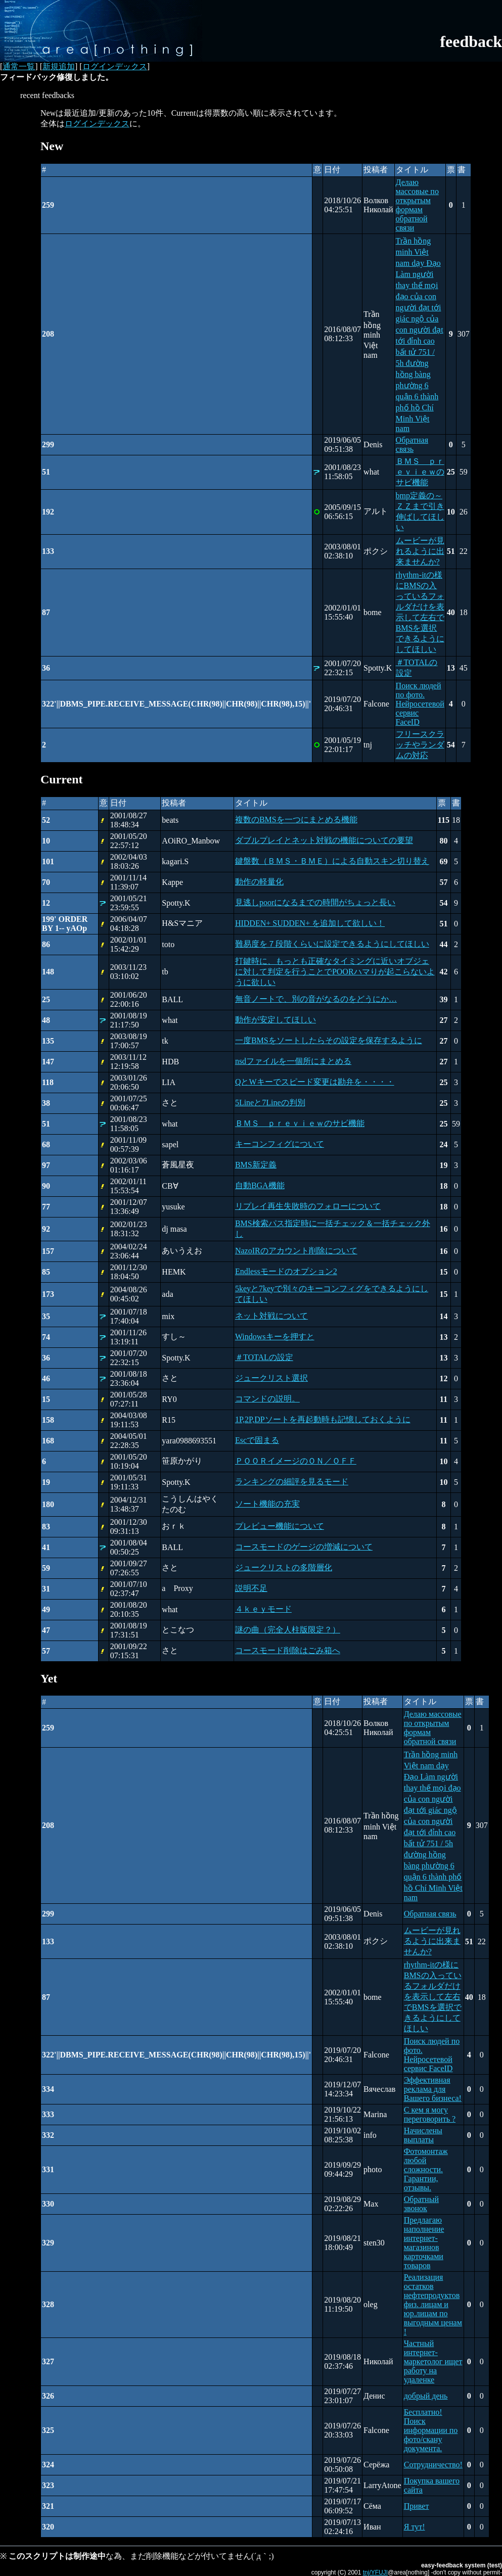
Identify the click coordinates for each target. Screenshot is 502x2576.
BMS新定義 (256, 1164)
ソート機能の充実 (267, 1504)
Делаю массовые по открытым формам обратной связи (417, 205)
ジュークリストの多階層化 (283, 1567)
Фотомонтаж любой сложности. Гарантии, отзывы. (426, 2169)
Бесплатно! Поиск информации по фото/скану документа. (431, 2430)
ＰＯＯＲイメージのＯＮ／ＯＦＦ (295, 1461)
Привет (416, 2506)
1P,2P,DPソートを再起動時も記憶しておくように (322, 1419)
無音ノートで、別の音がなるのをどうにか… (316, 999)
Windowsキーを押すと (274, 1336)
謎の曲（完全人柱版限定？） (287, 1629)
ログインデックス (114, 66)
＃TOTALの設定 (264, 1357)
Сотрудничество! (433, 2464)
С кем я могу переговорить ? (429, 2114)
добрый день (426, 2396)
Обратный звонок (421, 2204)
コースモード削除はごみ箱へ (287, 1650)
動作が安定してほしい (275, 1019)
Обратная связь (412, 444)
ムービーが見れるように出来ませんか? (420, 551)
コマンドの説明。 (267, 1398)
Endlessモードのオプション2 (286, 1271)
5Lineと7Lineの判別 (270, 1102)
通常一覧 (19, 66)
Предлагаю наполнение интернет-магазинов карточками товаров (424, 2243)
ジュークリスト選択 (271, 1378)
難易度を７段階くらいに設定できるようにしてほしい (332, 944)
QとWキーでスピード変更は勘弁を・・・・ (314, 1082)
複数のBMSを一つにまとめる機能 (296, 819)
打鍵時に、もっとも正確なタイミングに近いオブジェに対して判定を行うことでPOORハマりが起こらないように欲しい (335, 972)
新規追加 (58, 66)
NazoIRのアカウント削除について (296, 1250)
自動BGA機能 (260, 1185)
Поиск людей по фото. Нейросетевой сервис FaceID (420, 703)
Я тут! (414, 2526)
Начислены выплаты (423, 2135)
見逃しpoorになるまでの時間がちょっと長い (315, 902)
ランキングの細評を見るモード (291, 1481)
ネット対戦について (271, 1316)
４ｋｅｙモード (263, 1609)
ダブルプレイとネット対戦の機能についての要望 (324, 840)
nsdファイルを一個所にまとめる (293, 1061)
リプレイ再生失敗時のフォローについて (308, 1206)
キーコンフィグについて (279, 1144)
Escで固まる (257, 1440)
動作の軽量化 (259, 881)
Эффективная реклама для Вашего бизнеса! (433, 2089)
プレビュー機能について (279, 1526)
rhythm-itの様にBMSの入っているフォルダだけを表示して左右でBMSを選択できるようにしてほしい (433, 1996)
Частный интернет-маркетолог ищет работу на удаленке (433, 2361)
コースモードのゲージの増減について (304, 1546)
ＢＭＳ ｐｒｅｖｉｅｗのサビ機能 (420, 472)
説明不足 (251, 1588)
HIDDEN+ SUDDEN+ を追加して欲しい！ (310, 923)
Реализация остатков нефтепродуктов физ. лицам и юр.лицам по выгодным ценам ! (433, 2304)
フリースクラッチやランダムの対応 (420, 745)
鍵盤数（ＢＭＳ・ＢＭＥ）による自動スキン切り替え (332, 861)
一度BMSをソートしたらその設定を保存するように (328, 1040)
